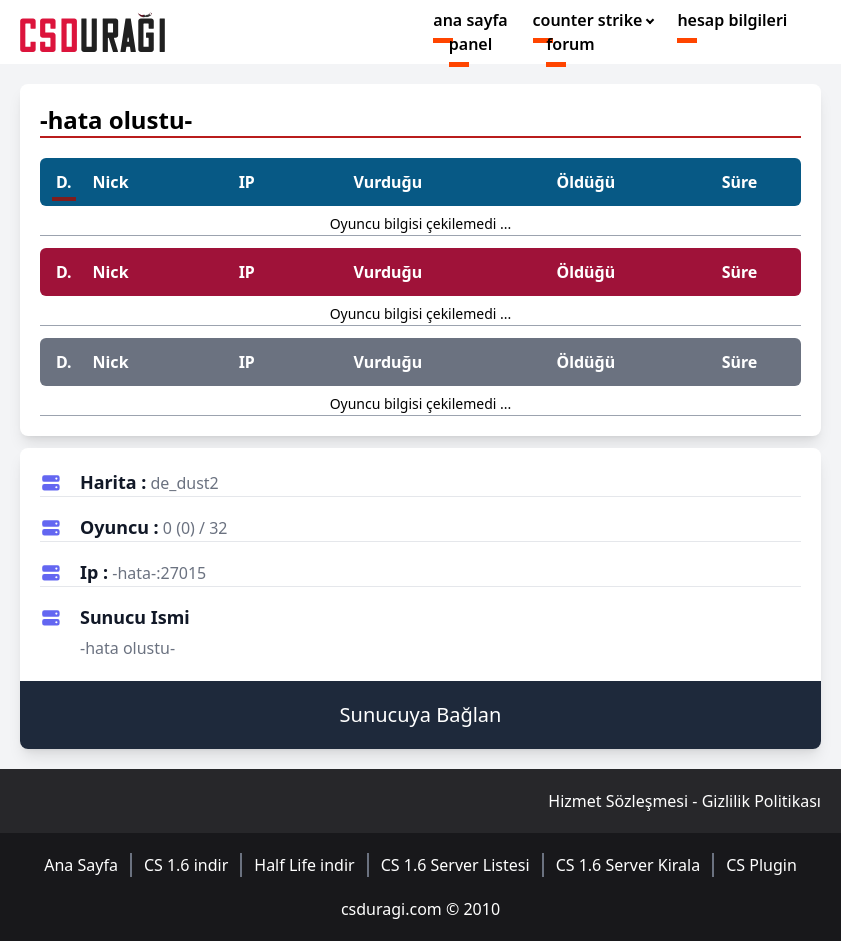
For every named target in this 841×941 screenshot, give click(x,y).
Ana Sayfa (81, 865)
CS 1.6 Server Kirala (628, 865)
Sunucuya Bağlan (421, 714)
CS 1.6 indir (186, 865)
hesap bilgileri (732, 20)
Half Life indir (304, 865)
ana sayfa (470, 20)
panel (470, 44)
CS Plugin (761, 865)
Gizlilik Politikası (761, 801)
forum (570, 44)
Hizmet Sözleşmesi (618, 801)
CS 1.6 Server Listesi (455, 865)
